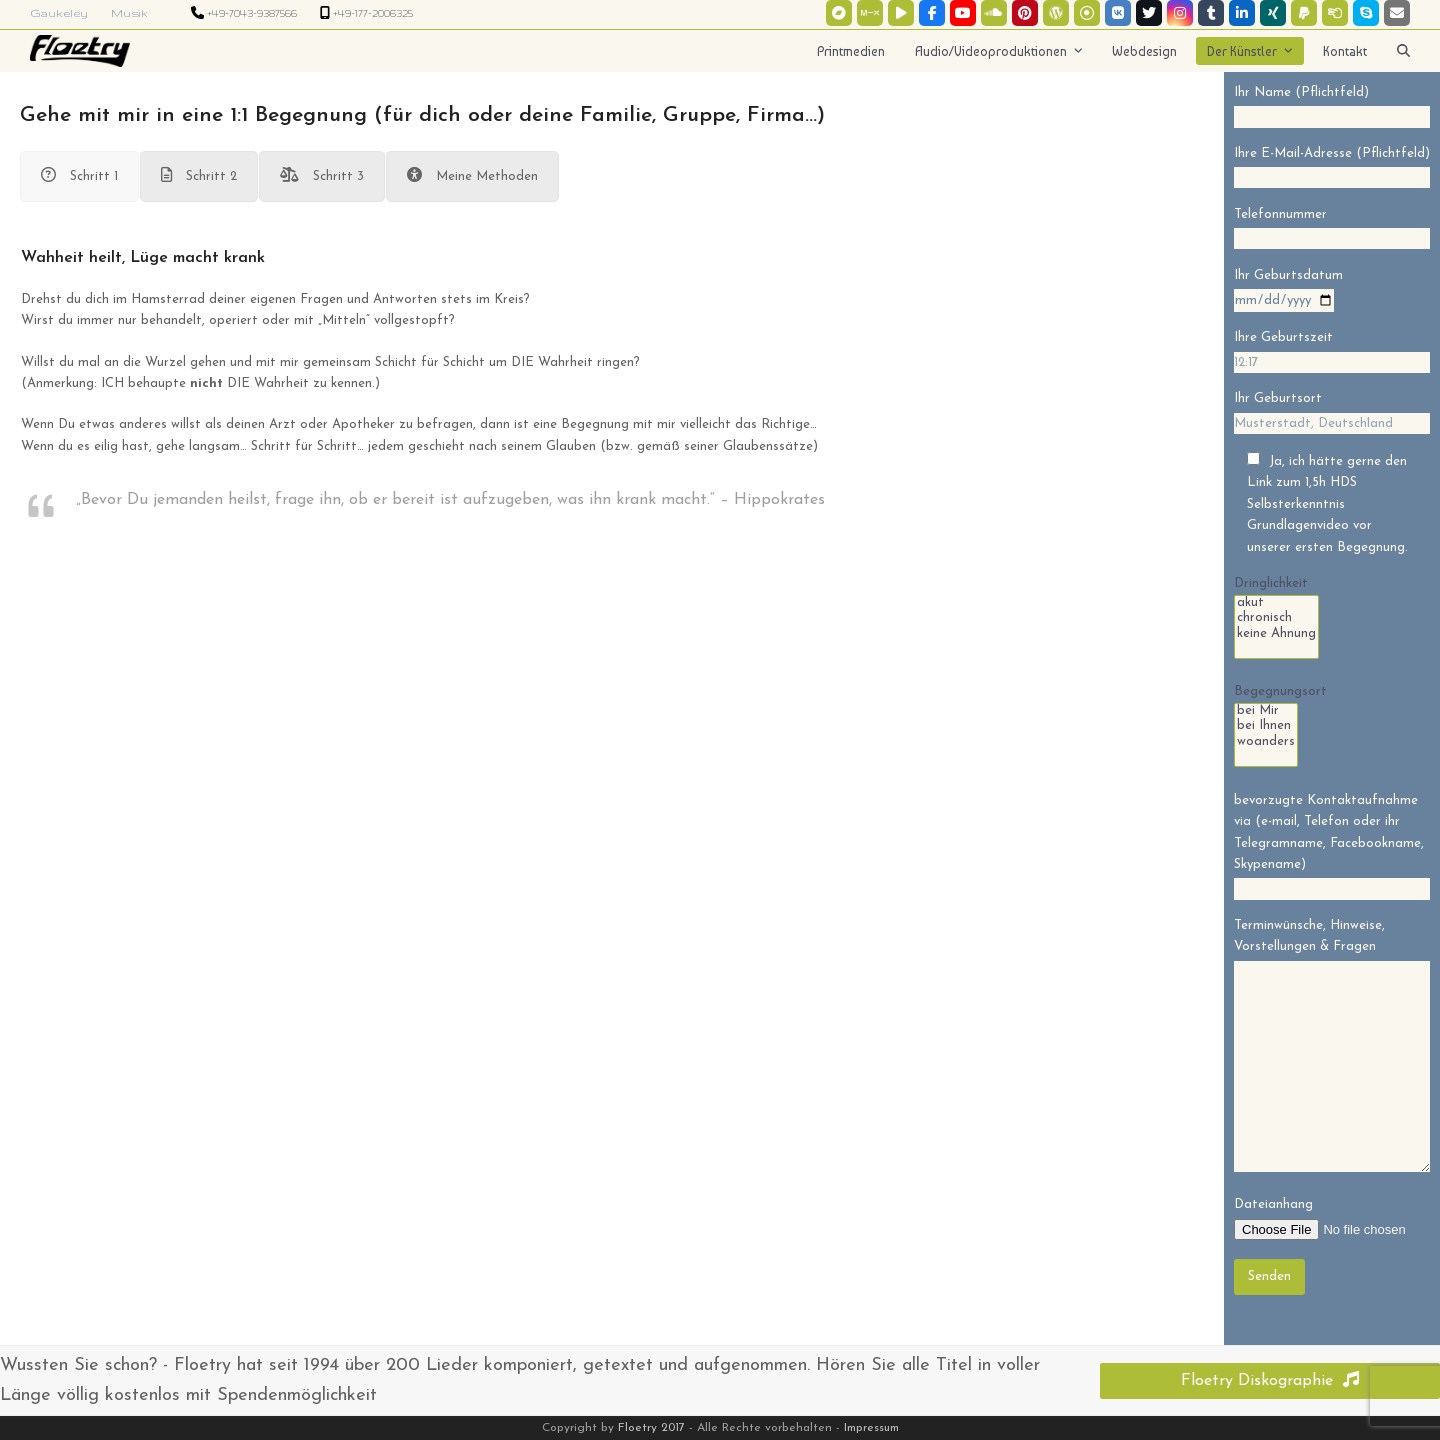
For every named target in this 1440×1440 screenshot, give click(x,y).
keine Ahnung (1276, 635)
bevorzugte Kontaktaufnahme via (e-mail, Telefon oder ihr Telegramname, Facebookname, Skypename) (1332, 845)
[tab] (79, 176)
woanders (1266, 743)
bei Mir (1266, 712)
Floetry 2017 (651, 1428)
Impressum (871, 1428)
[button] (1403, 51)
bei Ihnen (1266, 727)
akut (1276, 604)
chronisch (1276, 619)
